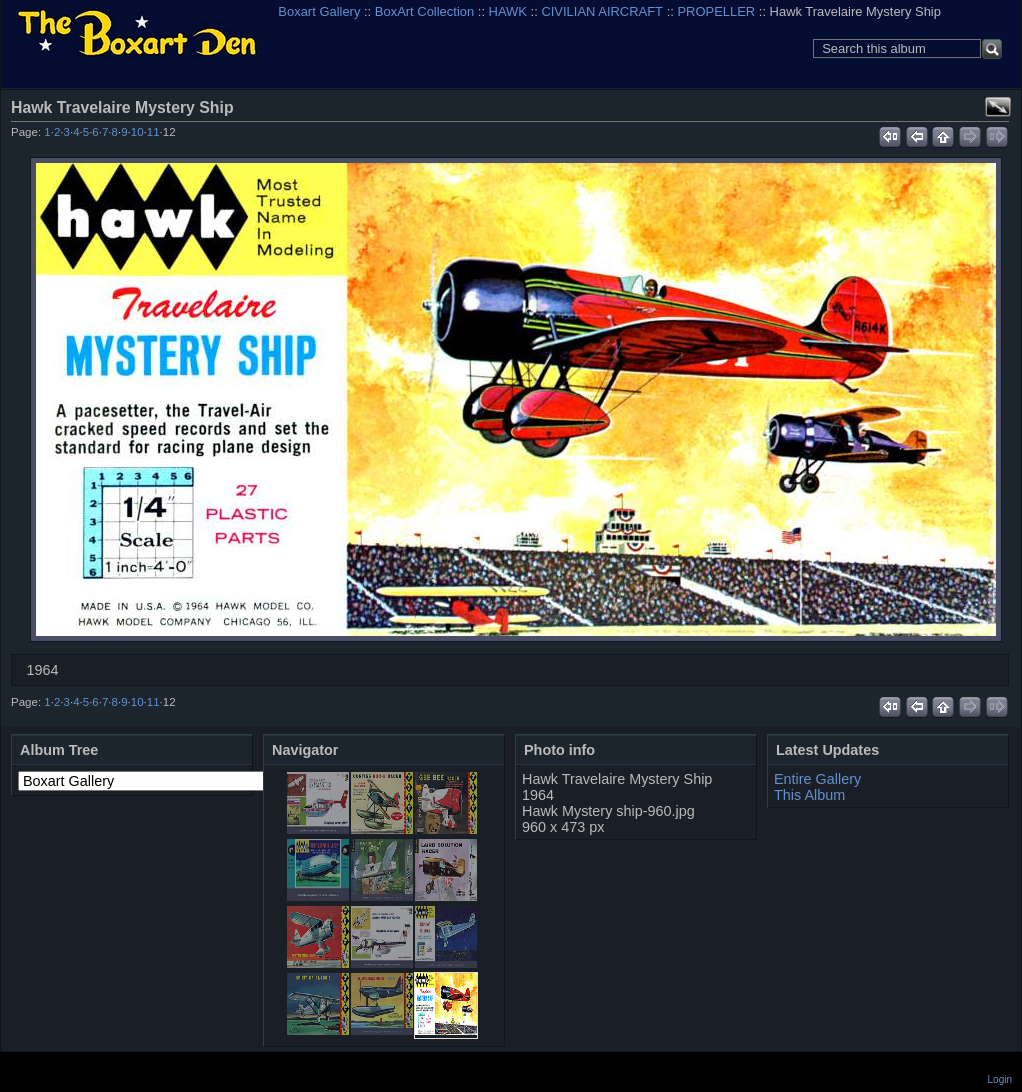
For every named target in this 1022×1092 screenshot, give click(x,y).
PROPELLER (716, 11)
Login (1000, 1079)
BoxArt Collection (424, 11)
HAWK (508, 11)
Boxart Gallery (319, 11)
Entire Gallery (817, 779)
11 (153, 132)
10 (137, 132)
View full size (998, 107)
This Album (809, 795)
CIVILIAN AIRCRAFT (602, 11)
